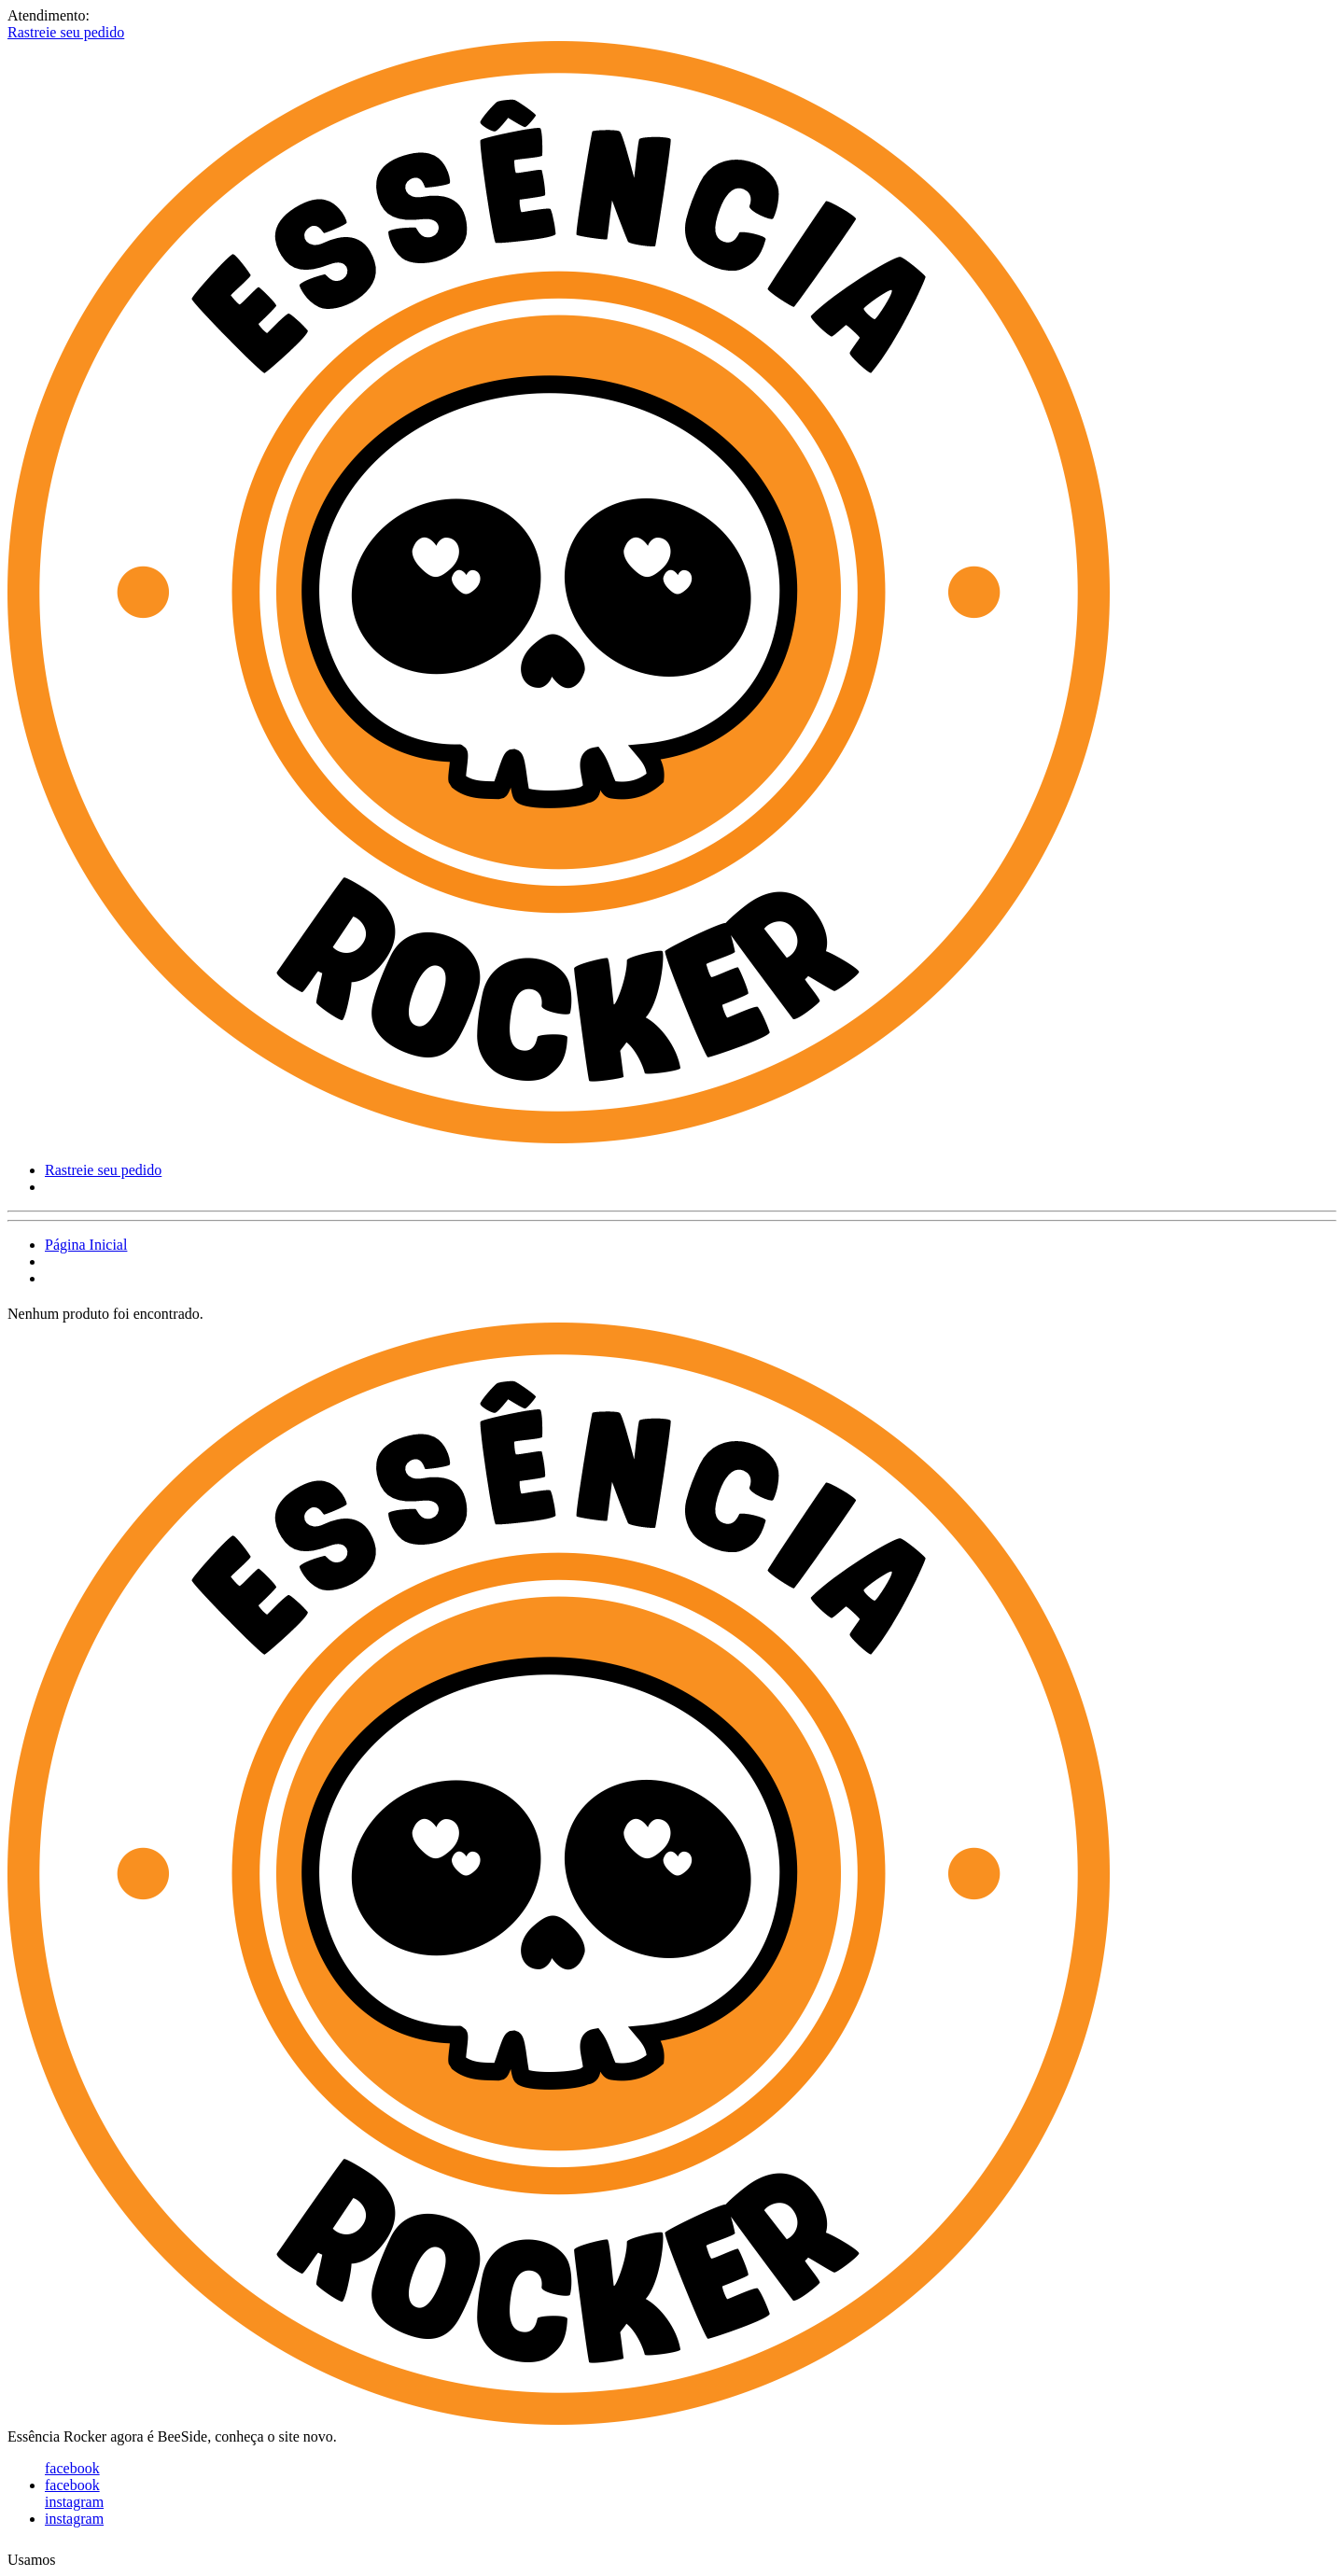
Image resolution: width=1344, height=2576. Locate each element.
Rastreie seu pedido (65, 32)
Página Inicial (86, 1245)
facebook (72, 2468)
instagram (74, 2502)
